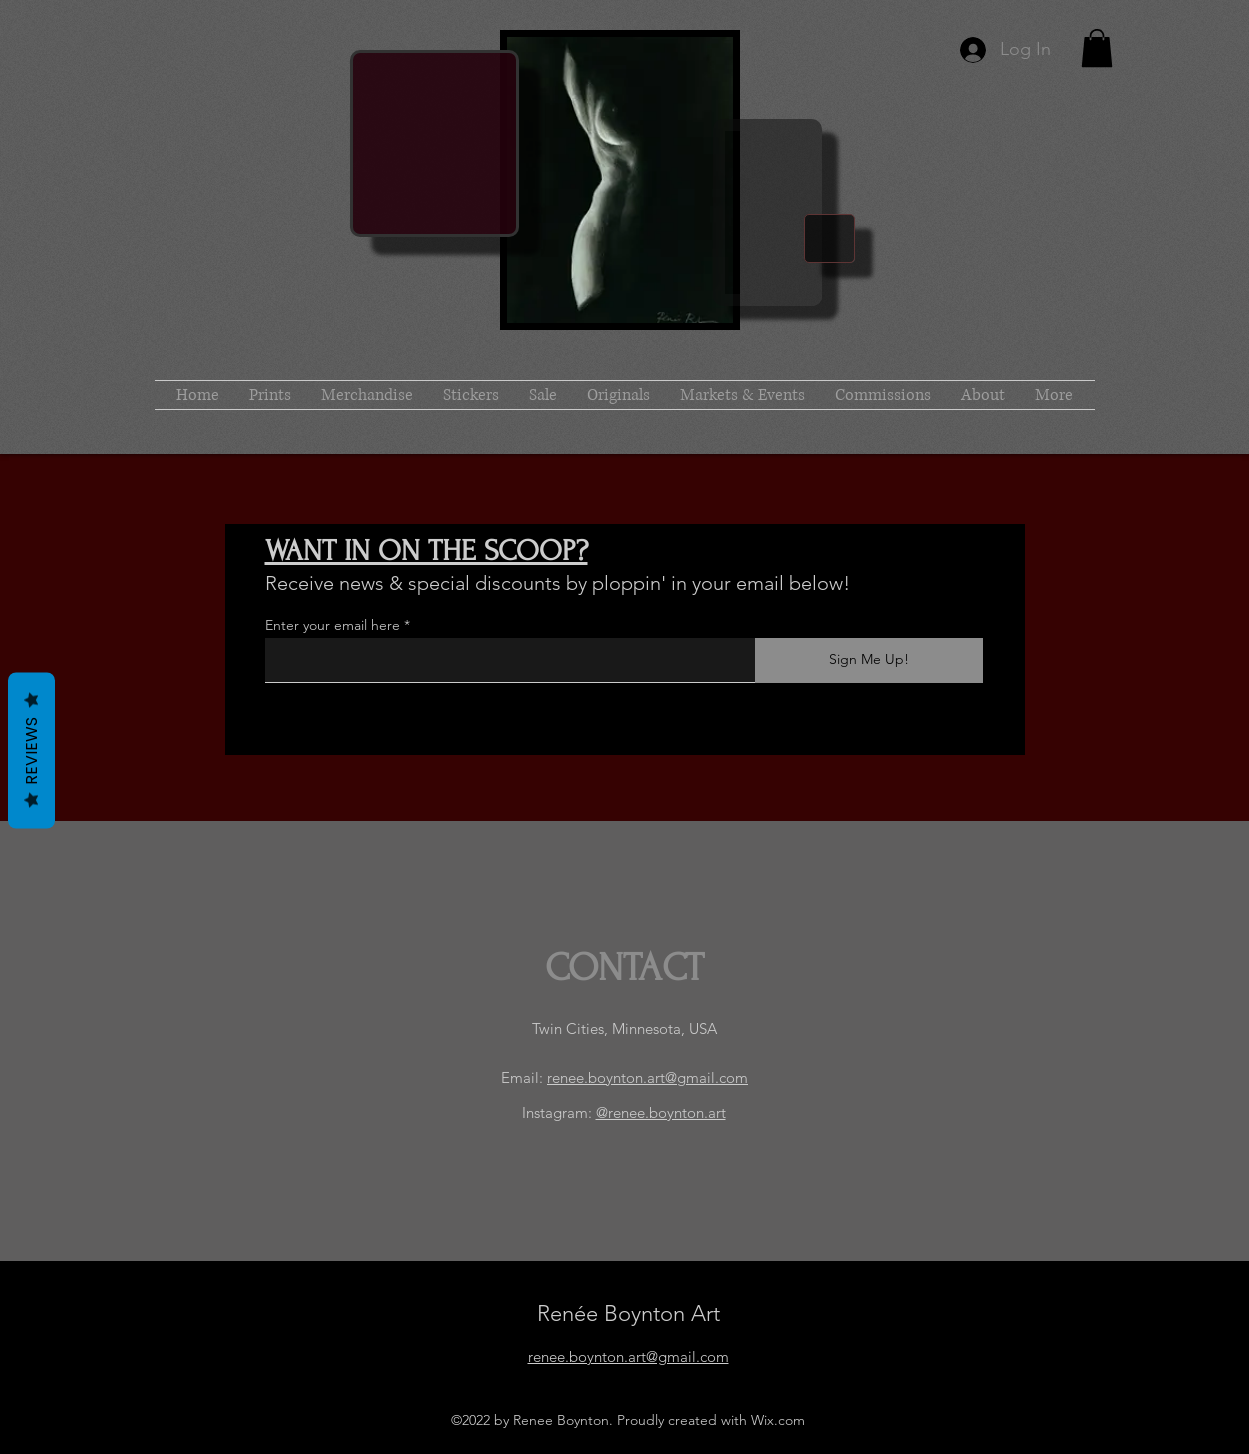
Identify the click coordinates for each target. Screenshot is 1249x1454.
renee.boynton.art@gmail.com (647, 1077)
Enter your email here (332, 625)
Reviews (31, 751)
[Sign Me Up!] (869, 660)
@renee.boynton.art (661, 1112)
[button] (1097, 48)
